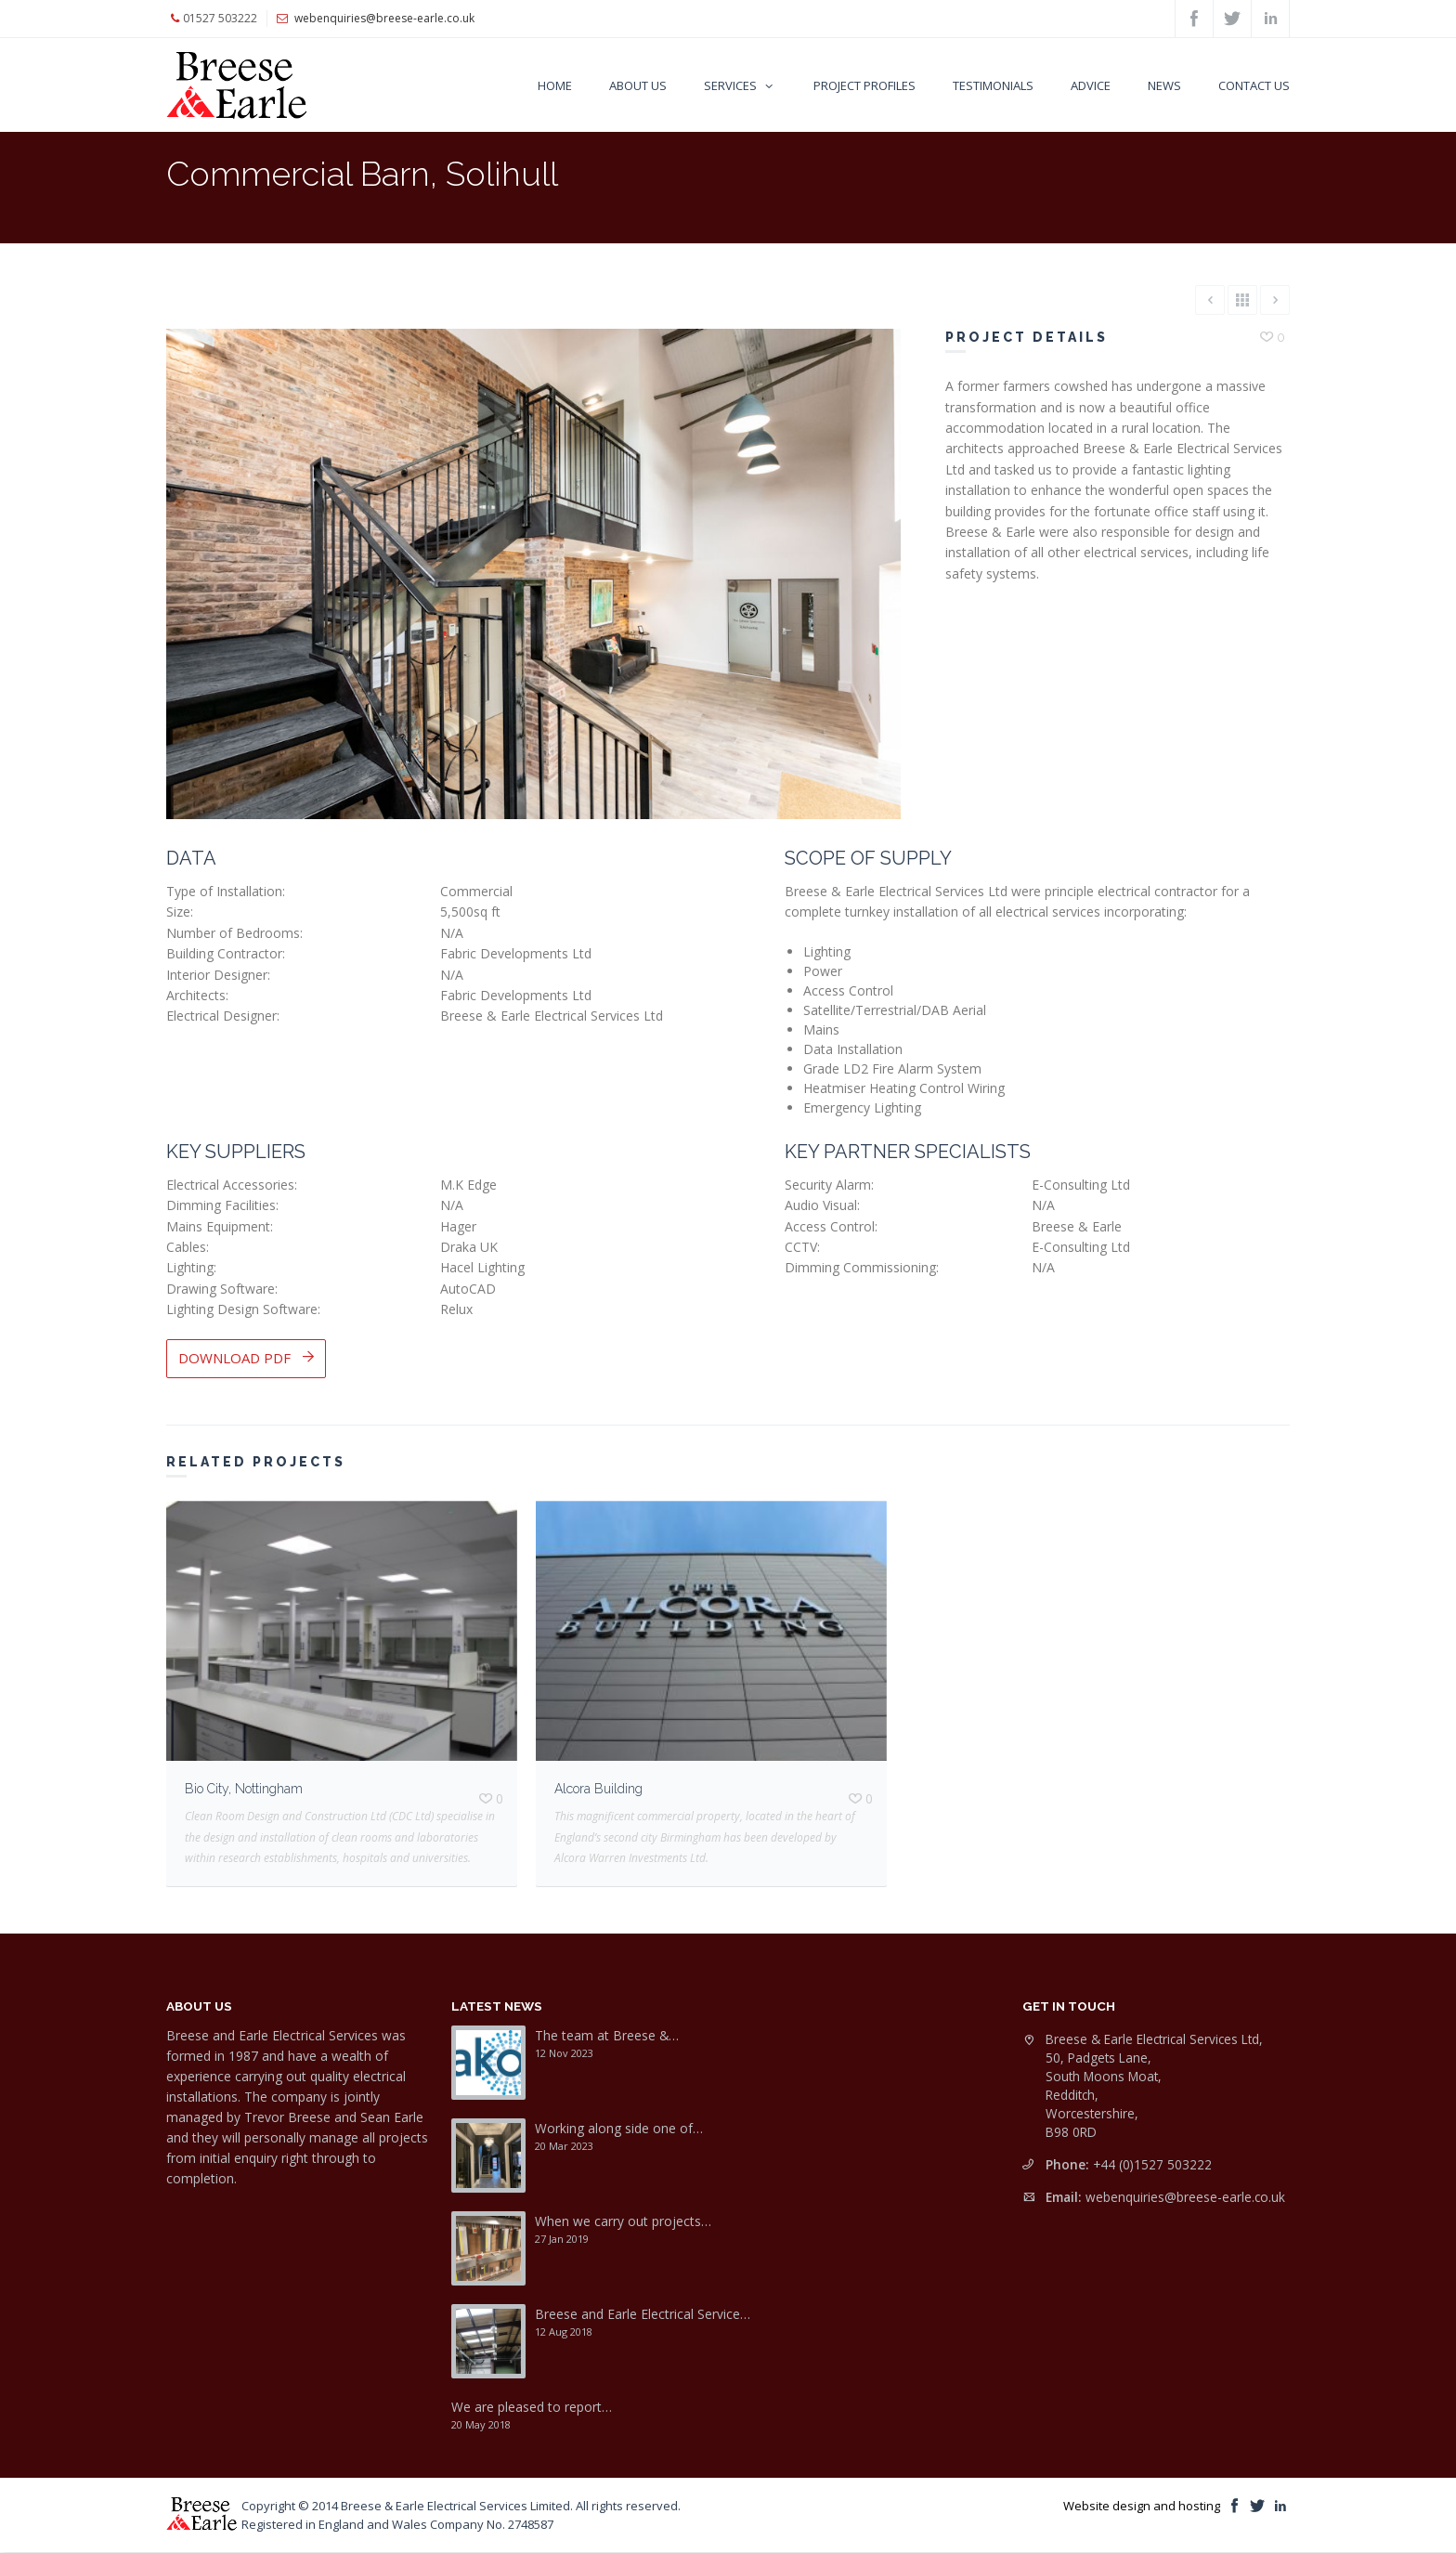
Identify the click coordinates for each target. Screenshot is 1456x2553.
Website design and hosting (1141, 2505)
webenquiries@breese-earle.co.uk (1185, 2197)
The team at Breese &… (607, 2035)
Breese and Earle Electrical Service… (642, 2314)
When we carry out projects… (623, 2221)
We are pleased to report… (531, 2407)
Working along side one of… (619, 2128)
